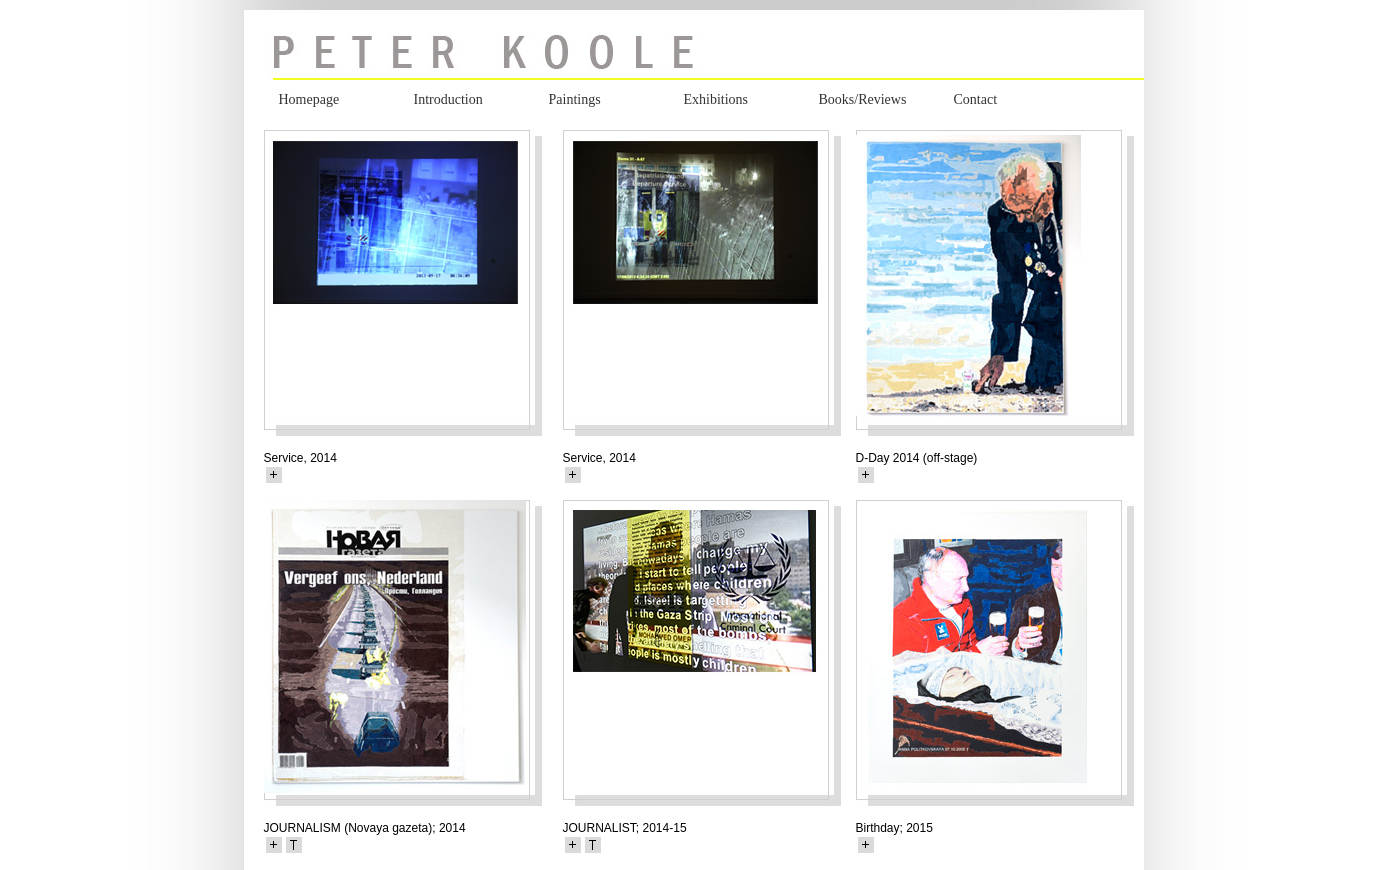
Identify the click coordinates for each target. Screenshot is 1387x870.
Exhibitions (716, 99)
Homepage (309, 99)
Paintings (575, 99)
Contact (976, 99)
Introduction (448, 99)
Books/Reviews (863, 99)
